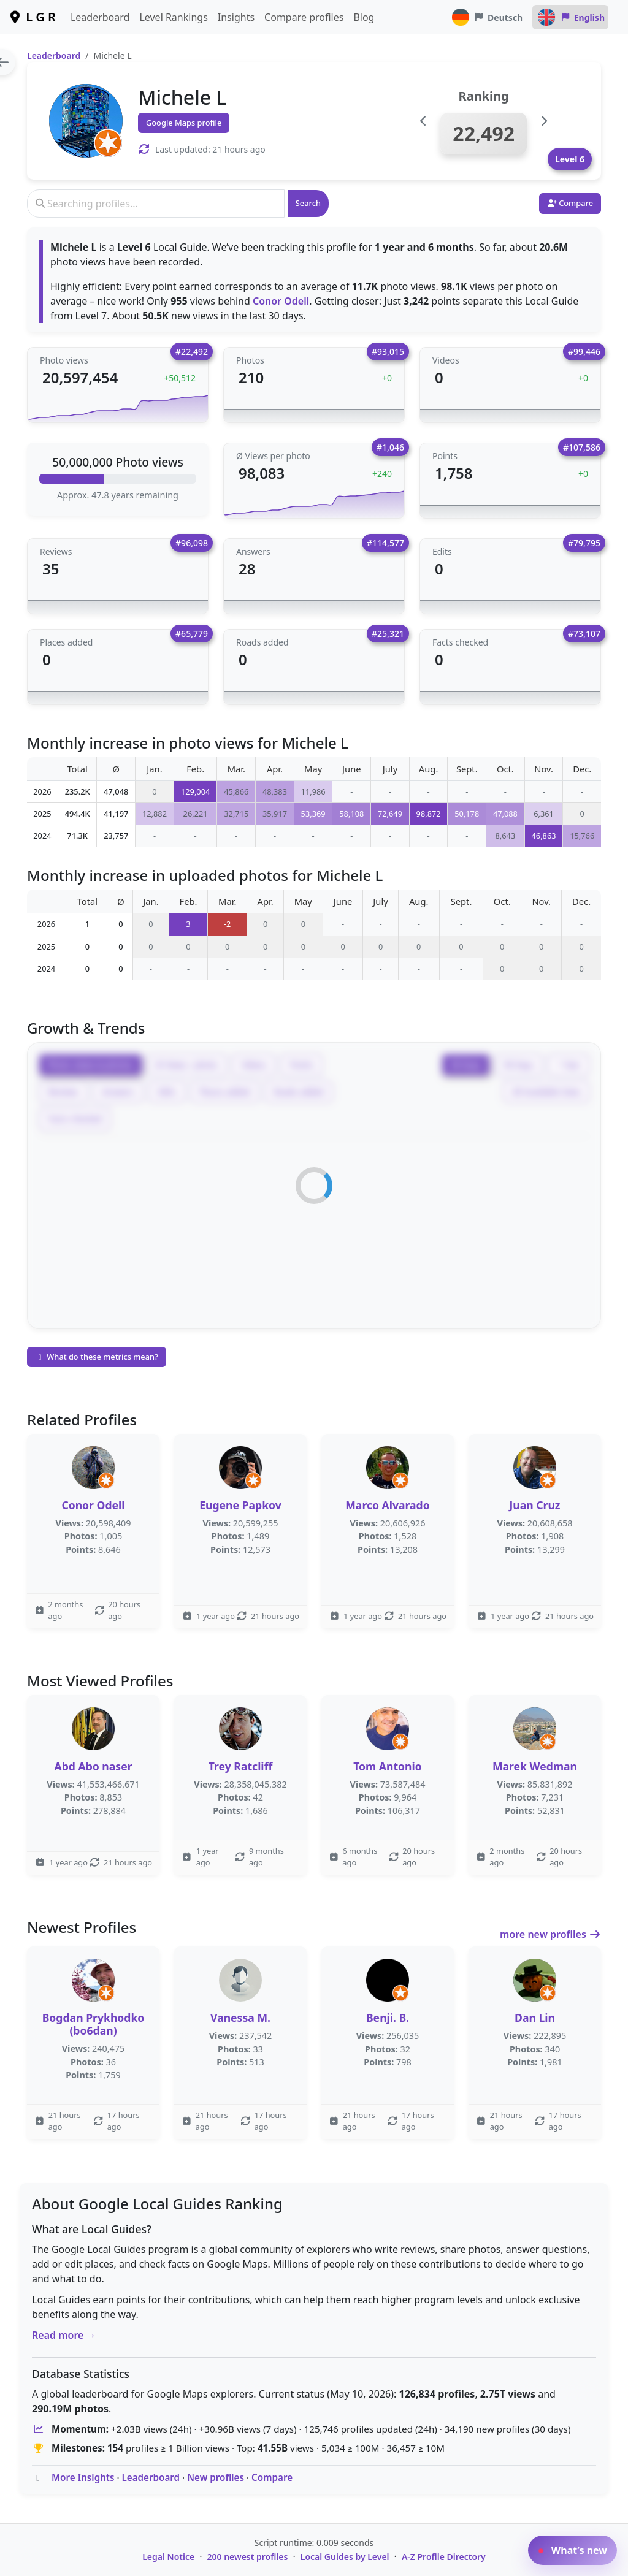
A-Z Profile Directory (444, 2557)
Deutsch (486, 17)
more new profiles (550, 1934)
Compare (272, 2477)
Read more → (64, 2335)
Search (308, 202)
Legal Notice (168, 2557)
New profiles (215, 2477)
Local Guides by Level (345, 2557)
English (570, 17)
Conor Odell (281, 301)
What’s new (572, 2550)
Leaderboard (100, 17)
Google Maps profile (183, 122)
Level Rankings (173, 17)
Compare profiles (303, 17)
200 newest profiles (247, 2557)
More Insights (83, 2477)
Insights (236, 17)
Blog (363, 17)
